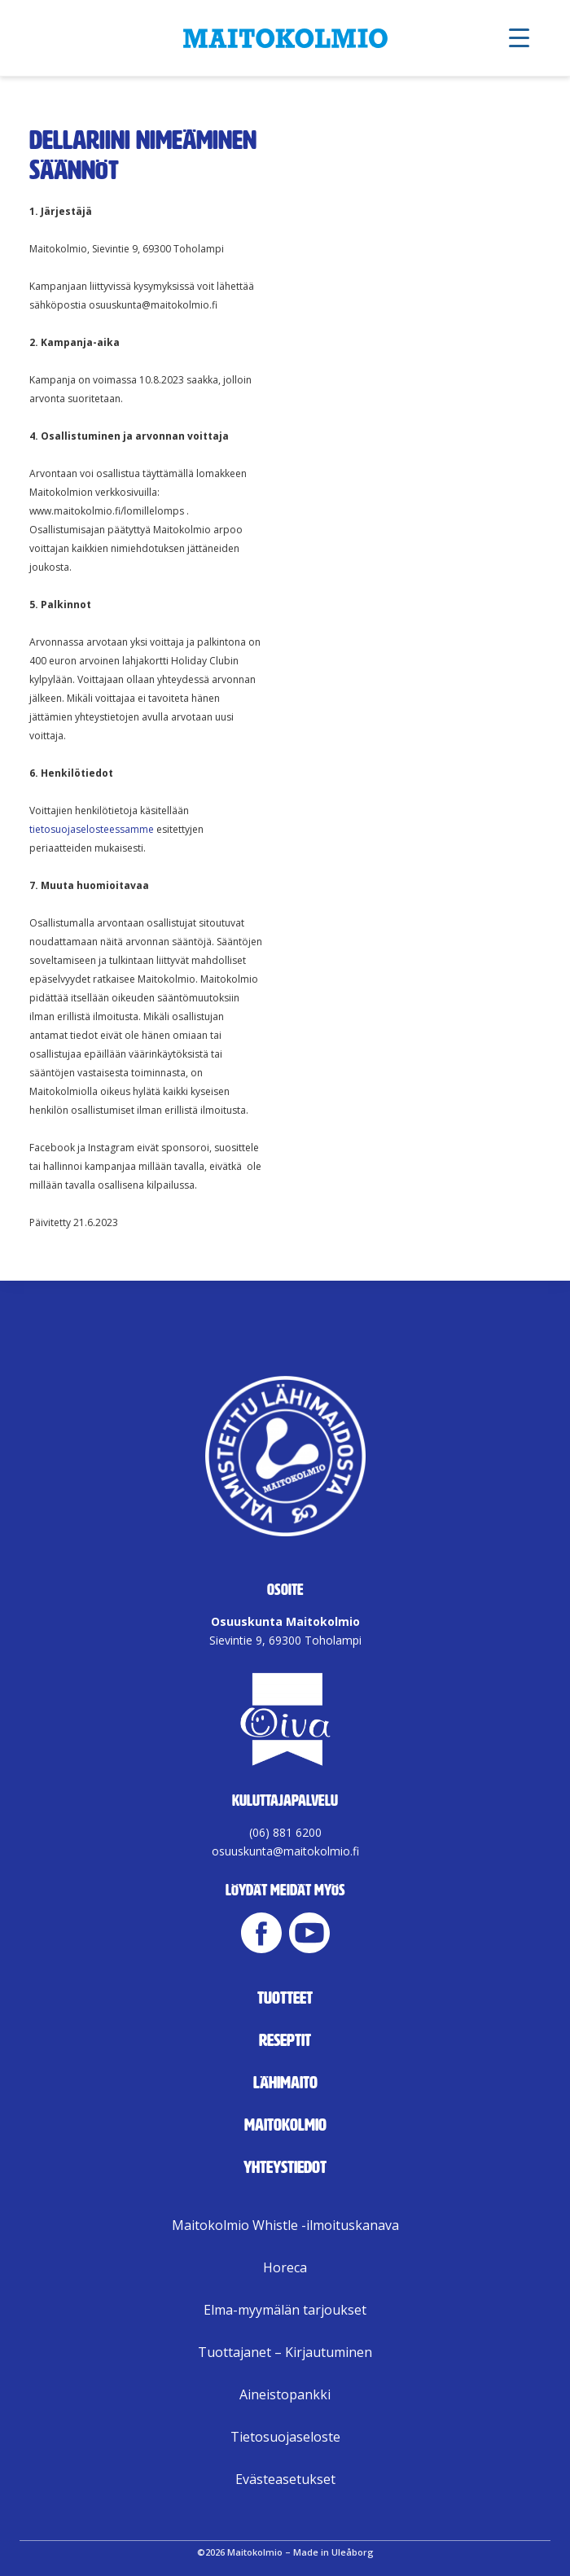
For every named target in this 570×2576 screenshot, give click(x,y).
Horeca (285, 2267)
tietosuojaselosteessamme (91, 829)
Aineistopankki (285, 2394)
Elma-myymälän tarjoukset (285, 2310)
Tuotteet (285, 1998)
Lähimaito (285, 2083)
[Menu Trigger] (519, 37)
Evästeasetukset (285, 2479)
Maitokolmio (285, 2125)
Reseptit (285, 2040)
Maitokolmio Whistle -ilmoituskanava (285, 2225)
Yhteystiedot (285, 2167)
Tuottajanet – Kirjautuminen (285, 2352)
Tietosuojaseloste (285, 2437)
